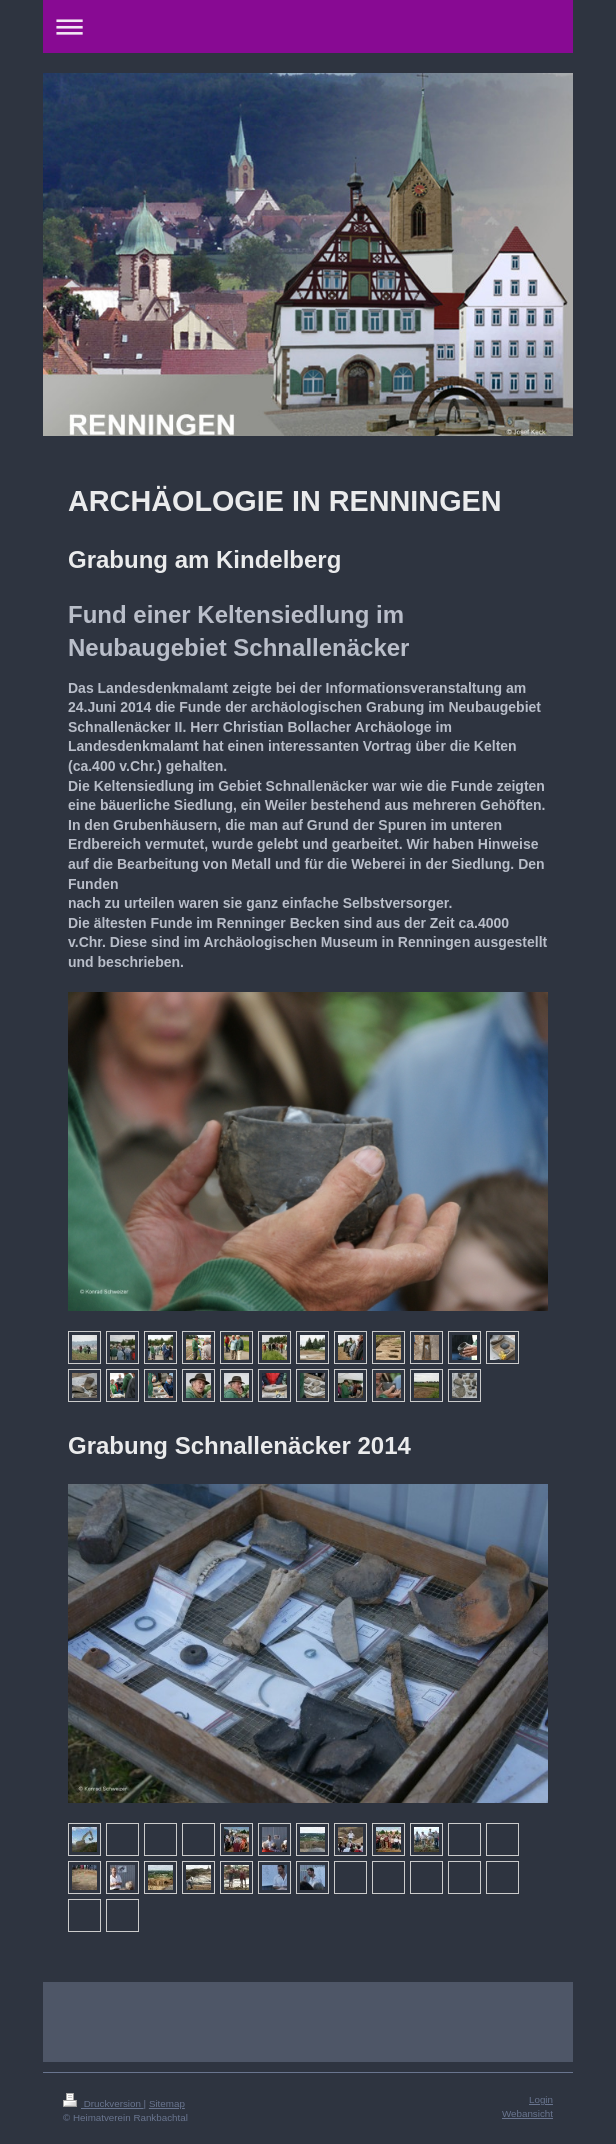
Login (541, 2099)
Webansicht (527, 2113)
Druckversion (103, 2103)
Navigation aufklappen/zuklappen (308, 26)
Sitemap (167, 2103)
